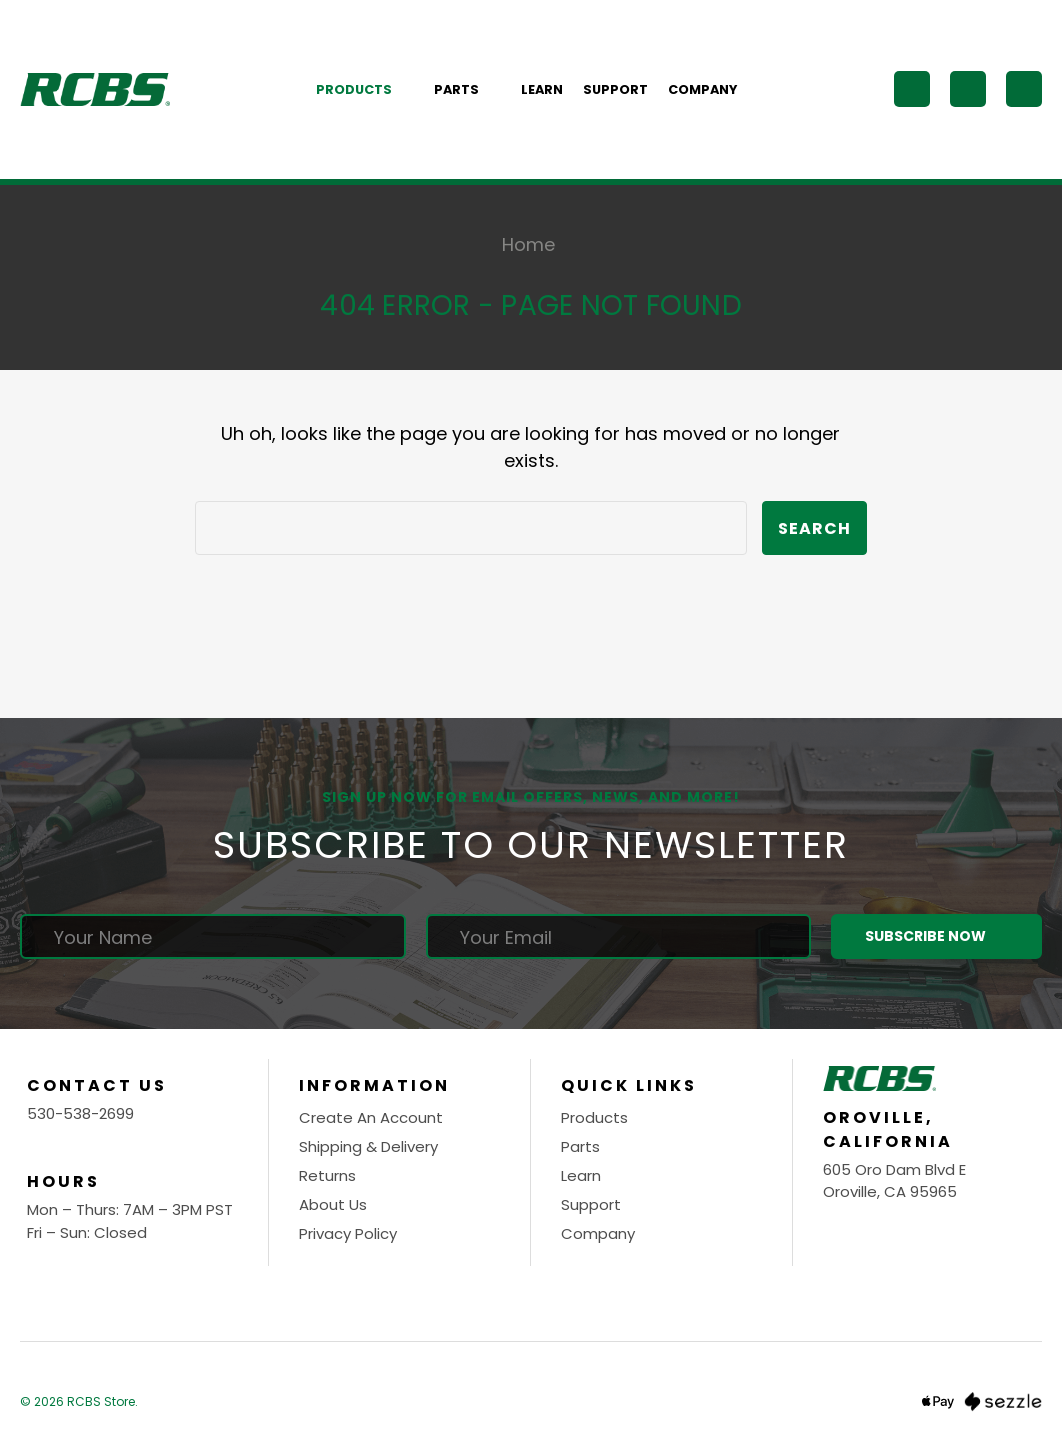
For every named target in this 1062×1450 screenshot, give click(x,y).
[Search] (912, 89)
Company (702, 89)
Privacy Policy (348, 1233)
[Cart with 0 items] (1024, 89)
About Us (333, 1204)
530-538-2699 (80, 1113)
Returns (327, 1175)
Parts (467, 89)
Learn (542, 89)
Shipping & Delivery (368, 1146)
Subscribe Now (936, 936)
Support (615, 89)
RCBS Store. (102, 1401)
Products (365, 89)
